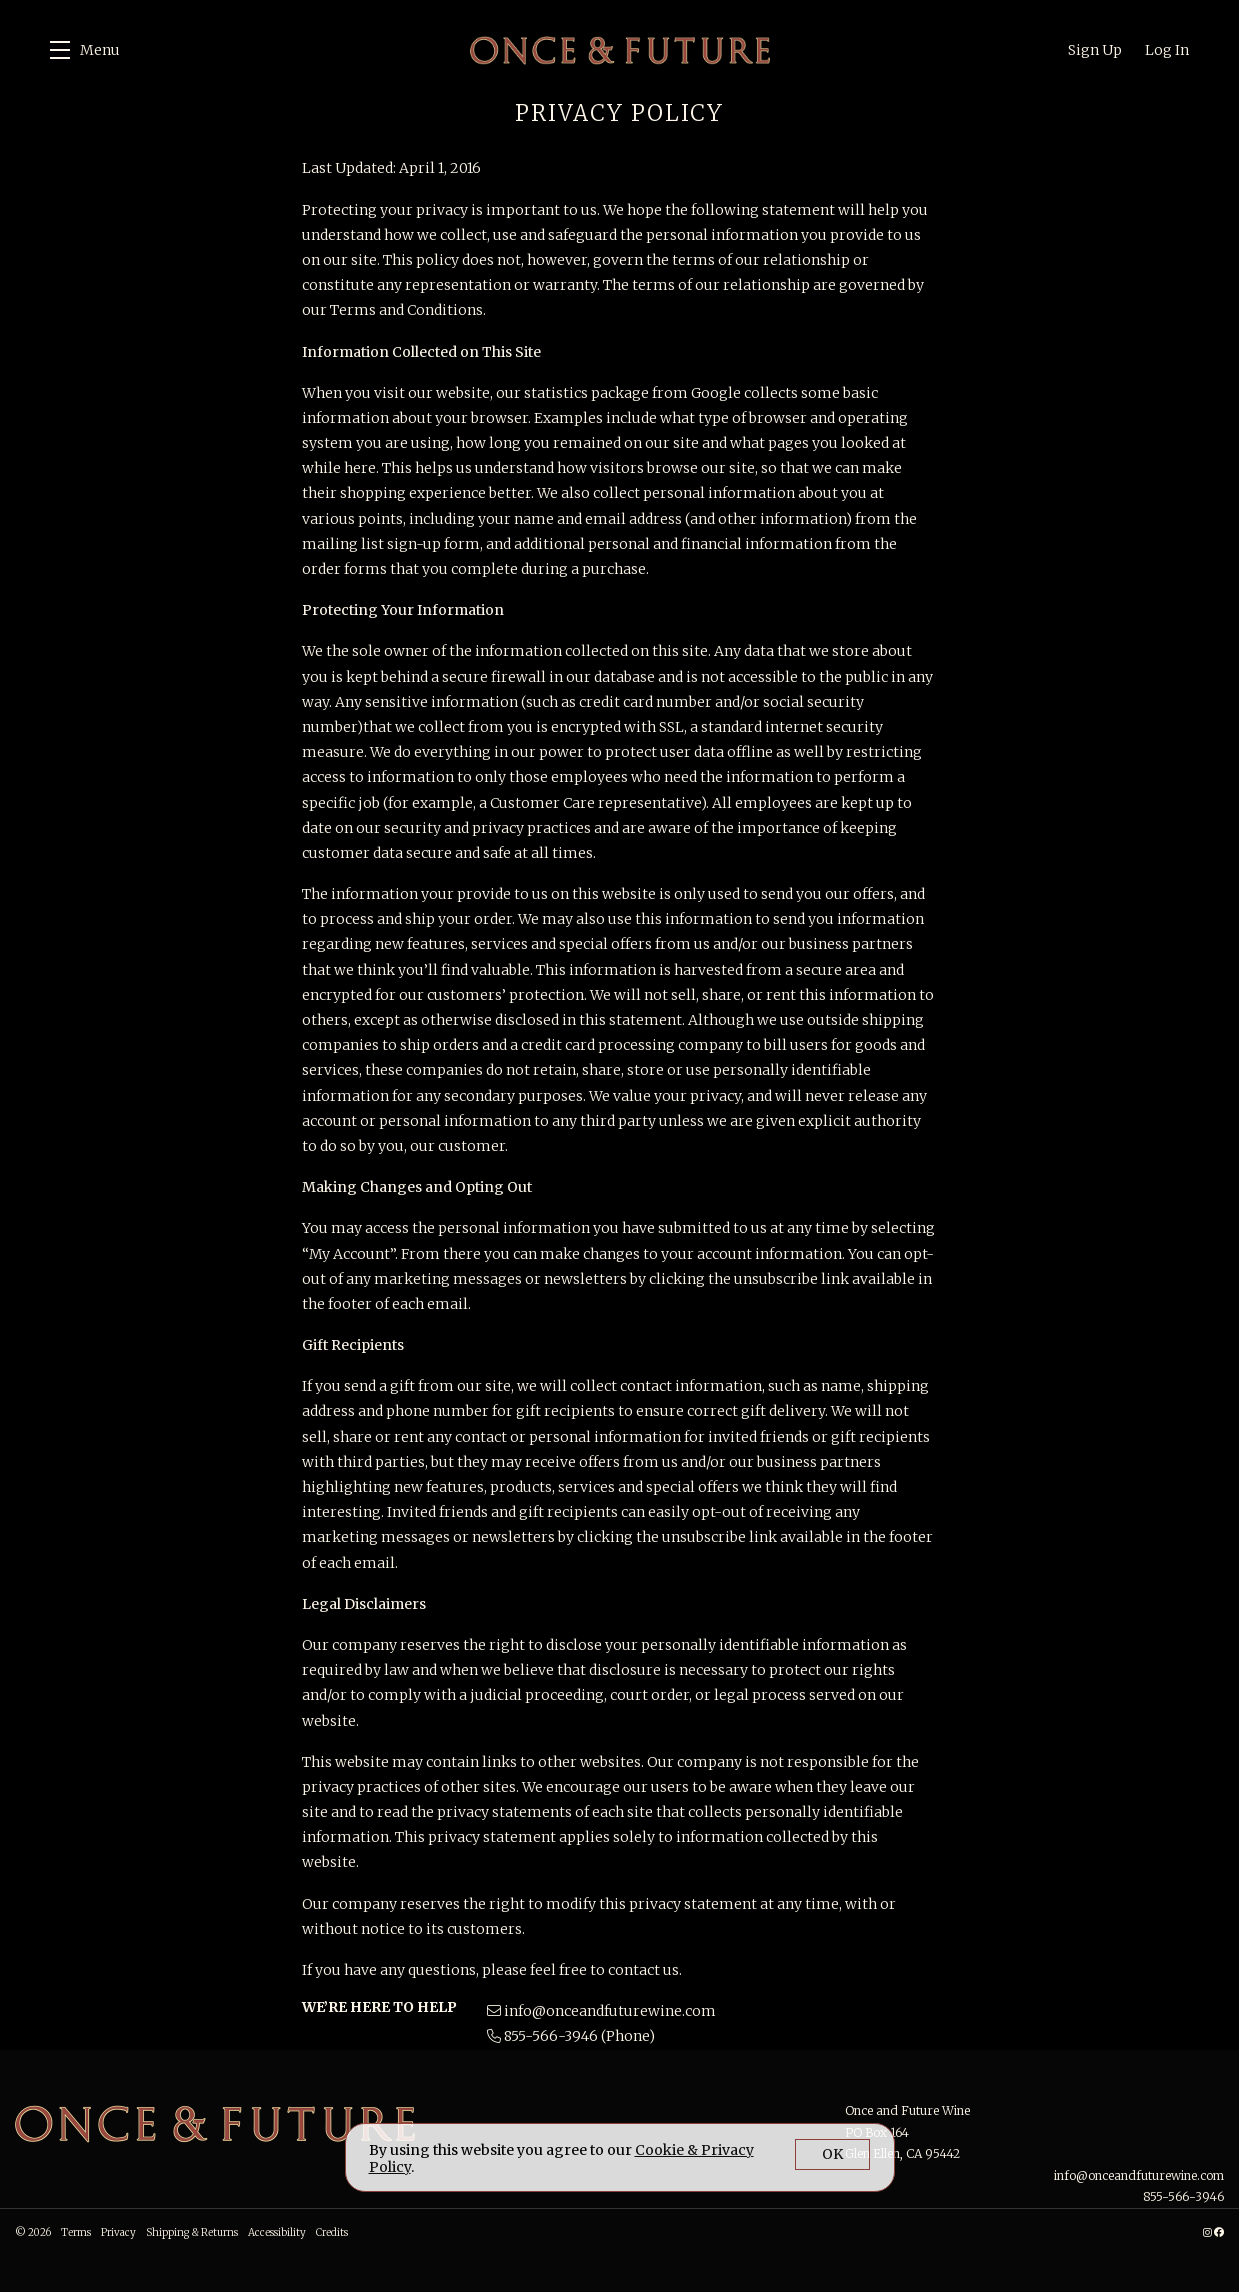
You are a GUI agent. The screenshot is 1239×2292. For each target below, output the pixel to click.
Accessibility (277, 2232)
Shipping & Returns (192, 2232)
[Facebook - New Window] (1219, 2232)
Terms (76, 2232)
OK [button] (832, 2154)
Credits (332, 2232)
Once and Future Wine (620, 50)
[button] (85, 50)
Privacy (118, 2232)
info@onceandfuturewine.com (610, 2011)
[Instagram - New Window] (1207, 2232)
